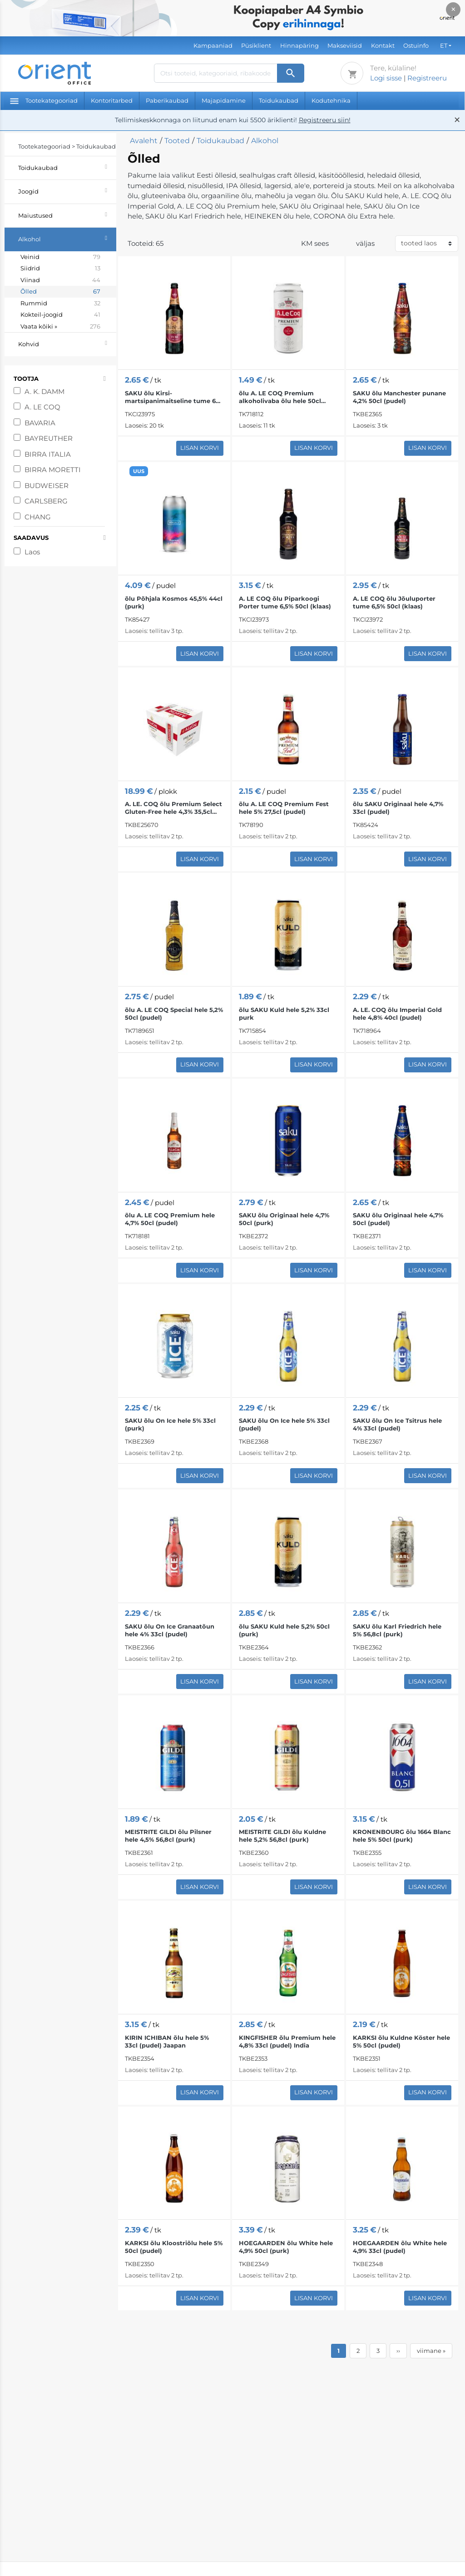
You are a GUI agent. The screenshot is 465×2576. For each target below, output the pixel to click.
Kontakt (383, 45)
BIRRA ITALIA (48, 454)
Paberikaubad (167, 100)
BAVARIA (41, 423)
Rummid (60, 303)
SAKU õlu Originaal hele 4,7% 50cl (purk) (284, 1218)
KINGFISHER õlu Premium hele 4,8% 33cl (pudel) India (287, 2041)
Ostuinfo (416, 45)
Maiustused (67, 214)
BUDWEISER (47, 485)
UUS (138, 471)
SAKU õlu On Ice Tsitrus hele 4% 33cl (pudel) (397, 1424)
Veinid (60, 257)
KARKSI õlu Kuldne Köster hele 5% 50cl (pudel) (401, 2041)
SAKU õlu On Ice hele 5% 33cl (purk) (170, 1424)
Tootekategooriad (44, 100)
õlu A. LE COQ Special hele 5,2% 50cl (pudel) (174, 1013)
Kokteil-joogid (60, 315)
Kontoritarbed (112, 100)
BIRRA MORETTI (53, 469)
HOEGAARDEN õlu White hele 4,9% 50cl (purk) (286, 2246)
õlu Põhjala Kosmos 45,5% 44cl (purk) (174, 602)
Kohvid (67, 342)
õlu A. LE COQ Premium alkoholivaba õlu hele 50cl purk (280, 397)
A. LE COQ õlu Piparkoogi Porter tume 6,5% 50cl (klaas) (285, 602)
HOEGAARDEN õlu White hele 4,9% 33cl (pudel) (400, 2246)
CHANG (39, 517)
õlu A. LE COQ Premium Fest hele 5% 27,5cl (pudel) (284, 807)
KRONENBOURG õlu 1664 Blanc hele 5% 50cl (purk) (402, 1835)
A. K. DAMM (44, 391)
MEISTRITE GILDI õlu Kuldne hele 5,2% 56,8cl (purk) (282, 1835)
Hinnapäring (299, 45)
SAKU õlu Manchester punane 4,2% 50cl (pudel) (399, 396)
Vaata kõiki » (60, 327)
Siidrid (60, 268)
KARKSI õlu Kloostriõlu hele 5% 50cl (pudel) (174, 2246)
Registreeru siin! (325, 120)
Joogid (67, 190)
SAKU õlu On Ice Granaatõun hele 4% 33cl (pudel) (169, 1630)
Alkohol (67, 237)
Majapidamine (224, 100)
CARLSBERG (47, 501)
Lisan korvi (199, 447)
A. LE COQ (42, 407)
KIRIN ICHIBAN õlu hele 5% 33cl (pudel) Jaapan (167, 2041)
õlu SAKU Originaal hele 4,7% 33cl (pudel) (398, 807)
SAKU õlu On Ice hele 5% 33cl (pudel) (284, 1424)
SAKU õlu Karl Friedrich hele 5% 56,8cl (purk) (397, 1630)
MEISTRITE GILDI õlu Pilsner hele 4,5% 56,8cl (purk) (168, 1835)
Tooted (177, 140)
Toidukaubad (278, 100)
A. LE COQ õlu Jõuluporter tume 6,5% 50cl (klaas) (394, 602)
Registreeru (427, 78)
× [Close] (453, 9)
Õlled (60, 292)
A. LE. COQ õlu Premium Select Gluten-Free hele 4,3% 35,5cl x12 (173, 808)
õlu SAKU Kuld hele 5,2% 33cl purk (284, 1013)
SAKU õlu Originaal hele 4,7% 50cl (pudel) (398, 1218)
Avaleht (144, 140)
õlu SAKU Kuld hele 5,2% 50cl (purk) (284, 1630)
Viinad (60, 280)
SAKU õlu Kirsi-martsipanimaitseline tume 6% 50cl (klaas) (173, 397)
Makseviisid (344, 45)
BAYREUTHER (49, 438)
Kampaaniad (212, 45)
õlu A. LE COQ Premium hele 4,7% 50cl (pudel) (170, 1218)
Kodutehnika (331, 100)
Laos (32, 552)
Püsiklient (256, 45)
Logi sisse (386, 78)
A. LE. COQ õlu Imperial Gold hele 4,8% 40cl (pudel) (397, 1013)
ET (443, 45)
